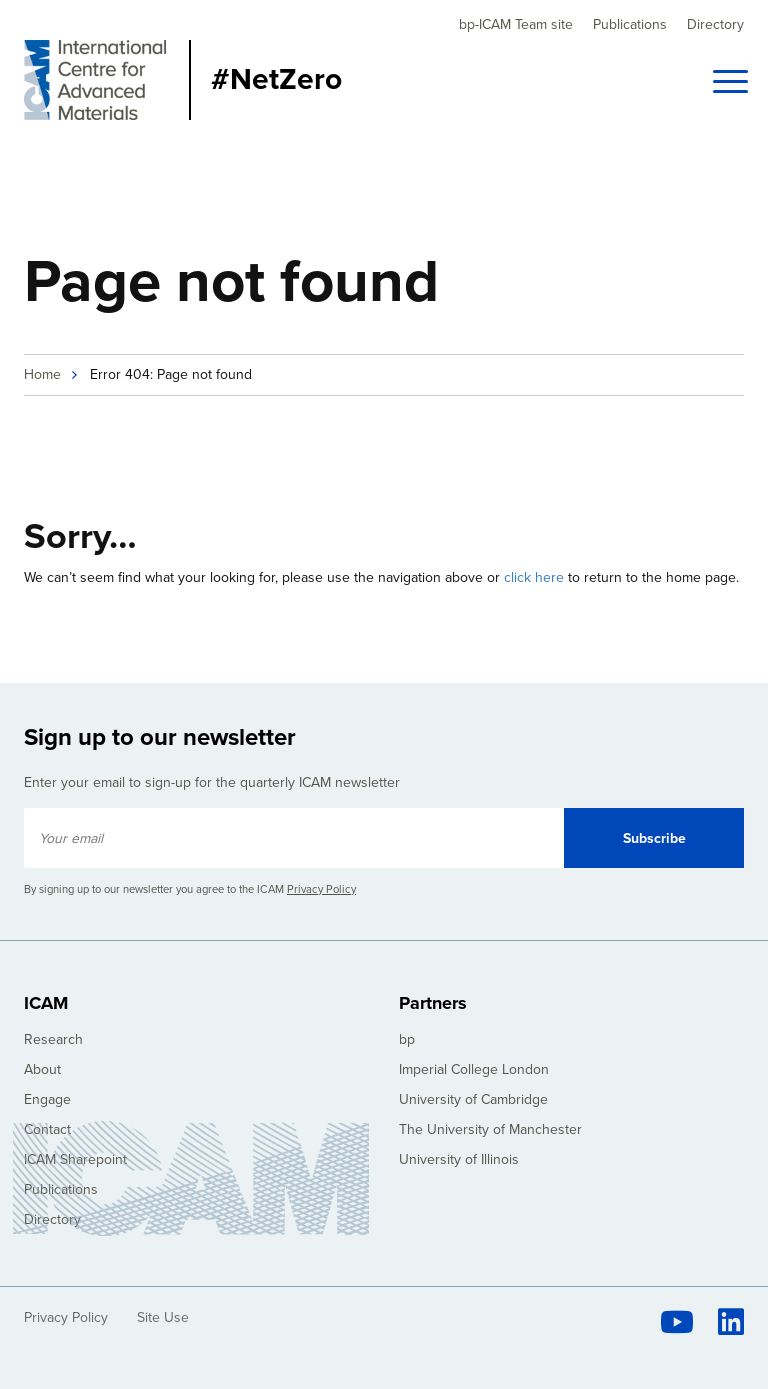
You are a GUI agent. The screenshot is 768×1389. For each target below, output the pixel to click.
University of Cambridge (473, 1099)
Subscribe (654, 838)
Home (42, 374)
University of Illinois (459, 1159)
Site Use (163, 1317)
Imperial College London (474, 1069)
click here (534, 577)
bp (407, 1039)
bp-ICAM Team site (516, 24)
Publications (630, 24)
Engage (47, 1099)
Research (53, 1039)
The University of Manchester (490, 1129)
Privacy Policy (321, 889)
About (42, 1069)
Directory (715, 24)
